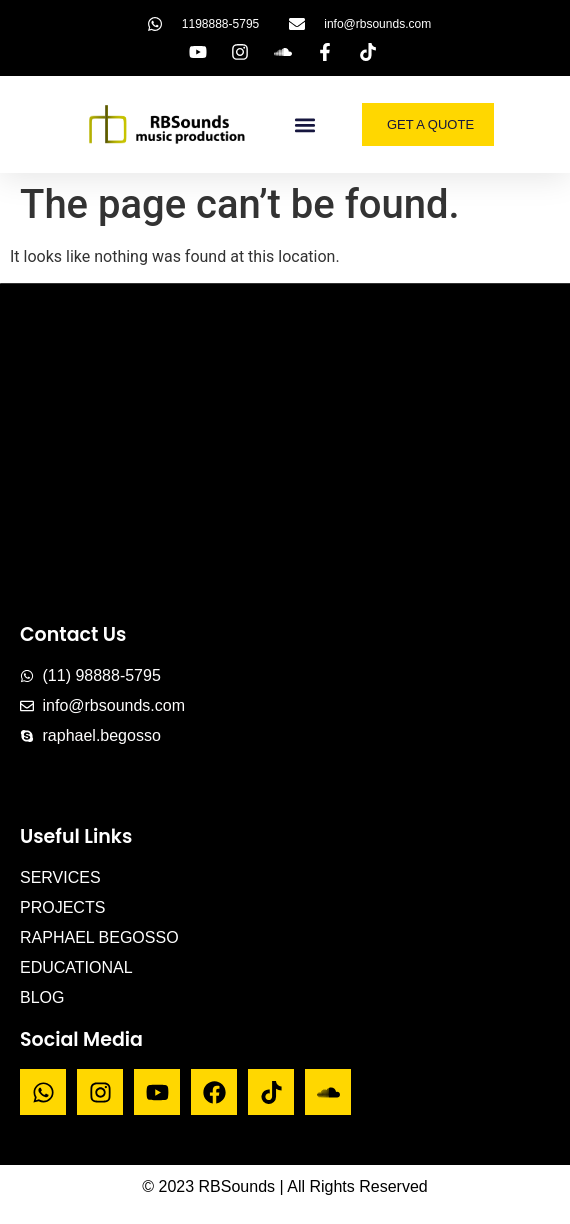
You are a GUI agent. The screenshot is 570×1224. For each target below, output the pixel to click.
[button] (305, 124)
